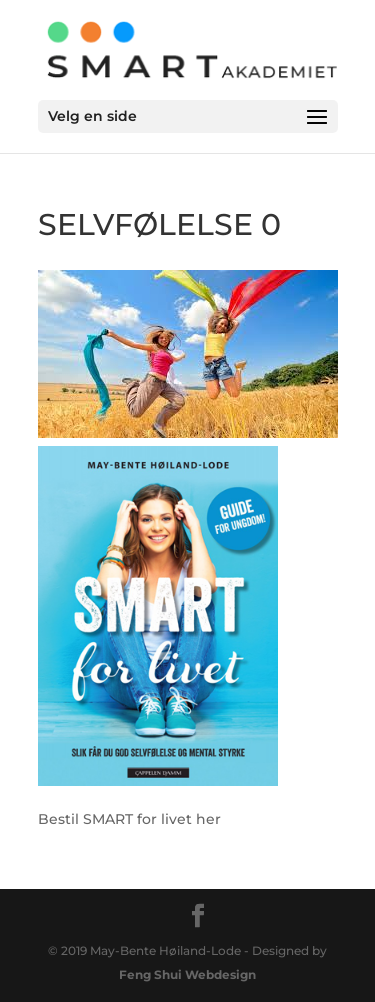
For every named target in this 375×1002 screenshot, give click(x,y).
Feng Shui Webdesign (187, 974)
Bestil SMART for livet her (129, 819)
